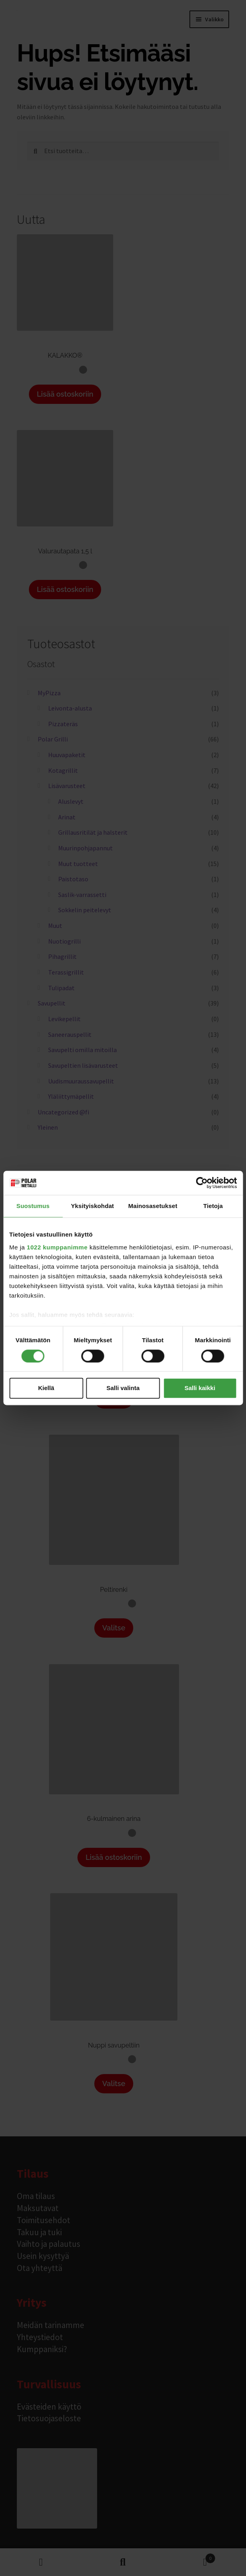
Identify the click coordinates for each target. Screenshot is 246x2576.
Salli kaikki (200, 1388)
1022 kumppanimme (57, 1247)
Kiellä (46, 1388)
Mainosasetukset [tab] (152, 1205)
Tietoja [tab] (213, 1205)
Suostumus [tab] (33, 1205)
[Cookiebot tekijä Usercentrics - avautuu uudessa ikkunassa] (202, 1183)
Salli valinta (123, 1388)
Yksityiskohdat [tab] (92, 1205)
